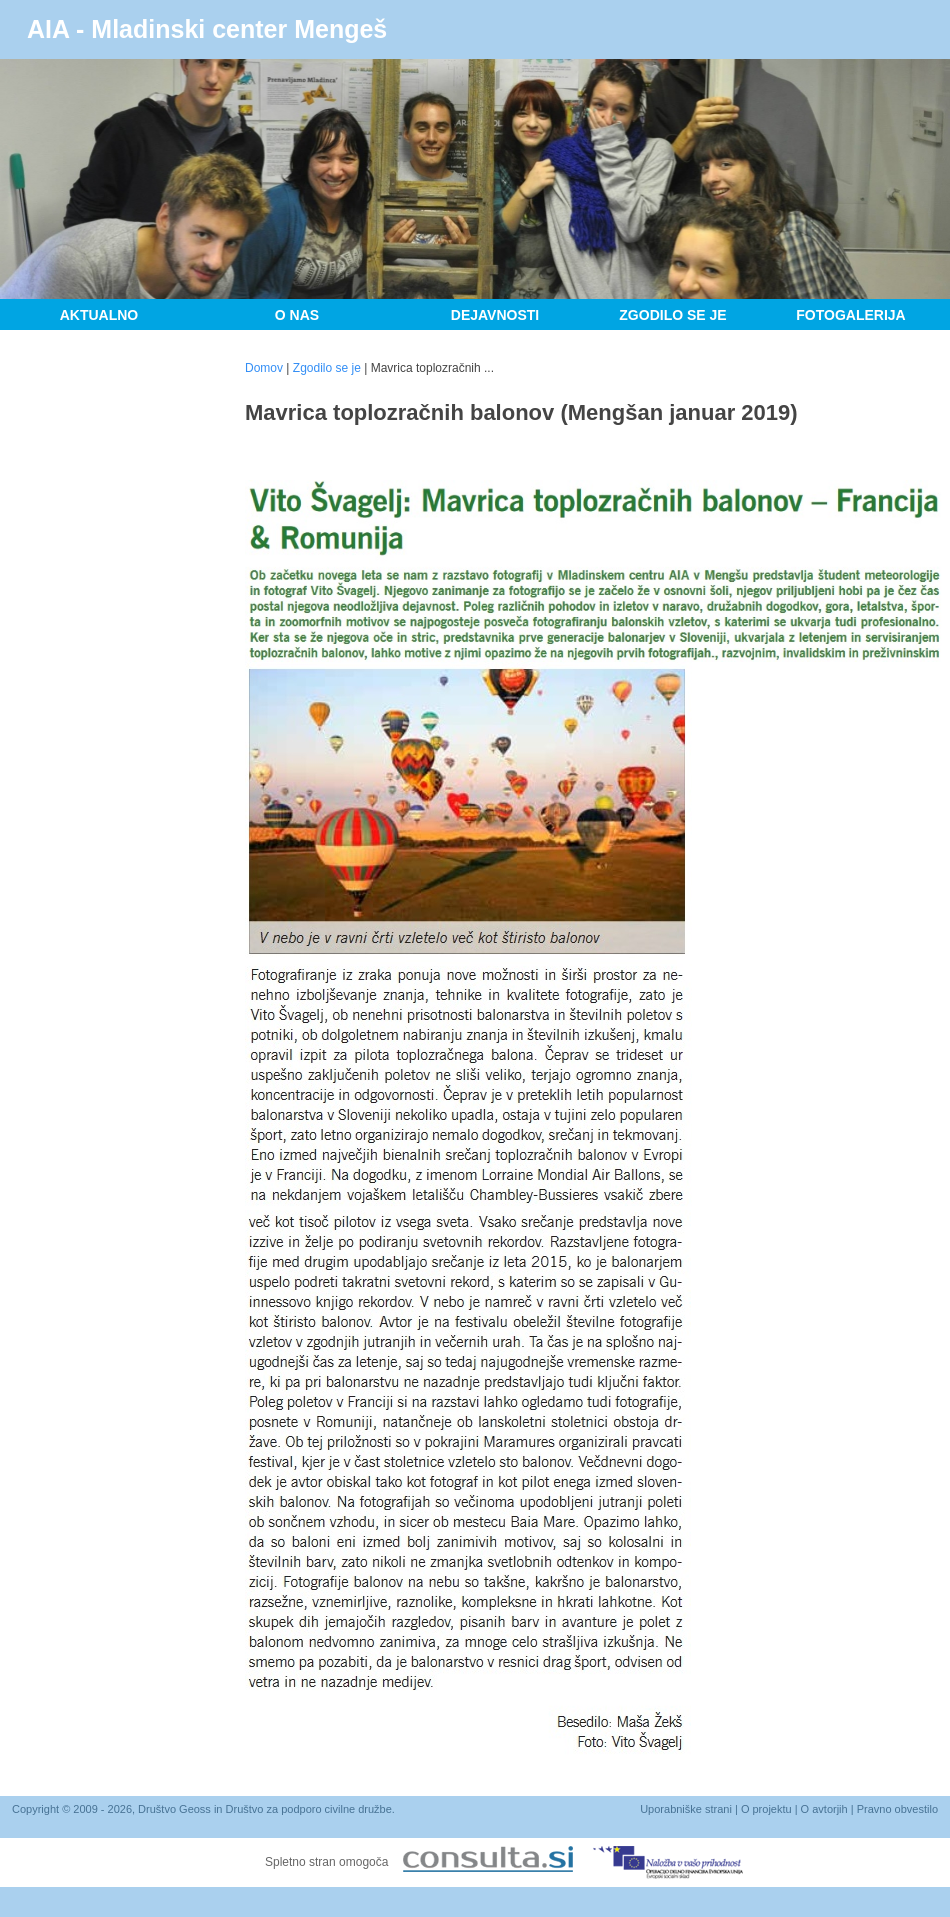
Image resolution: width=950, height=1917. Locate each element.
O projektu (766, 1809)
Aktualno (99, 315)
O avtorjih (824, 1809)
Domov (264, 368)
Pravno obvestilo (897, 1809)
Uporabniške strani (686, 1809)
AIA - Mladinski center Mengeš (207, 29)
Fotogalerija (850, 315)
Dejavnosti (495, 315)
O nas (297, 315)
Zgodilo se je (672, 315)
